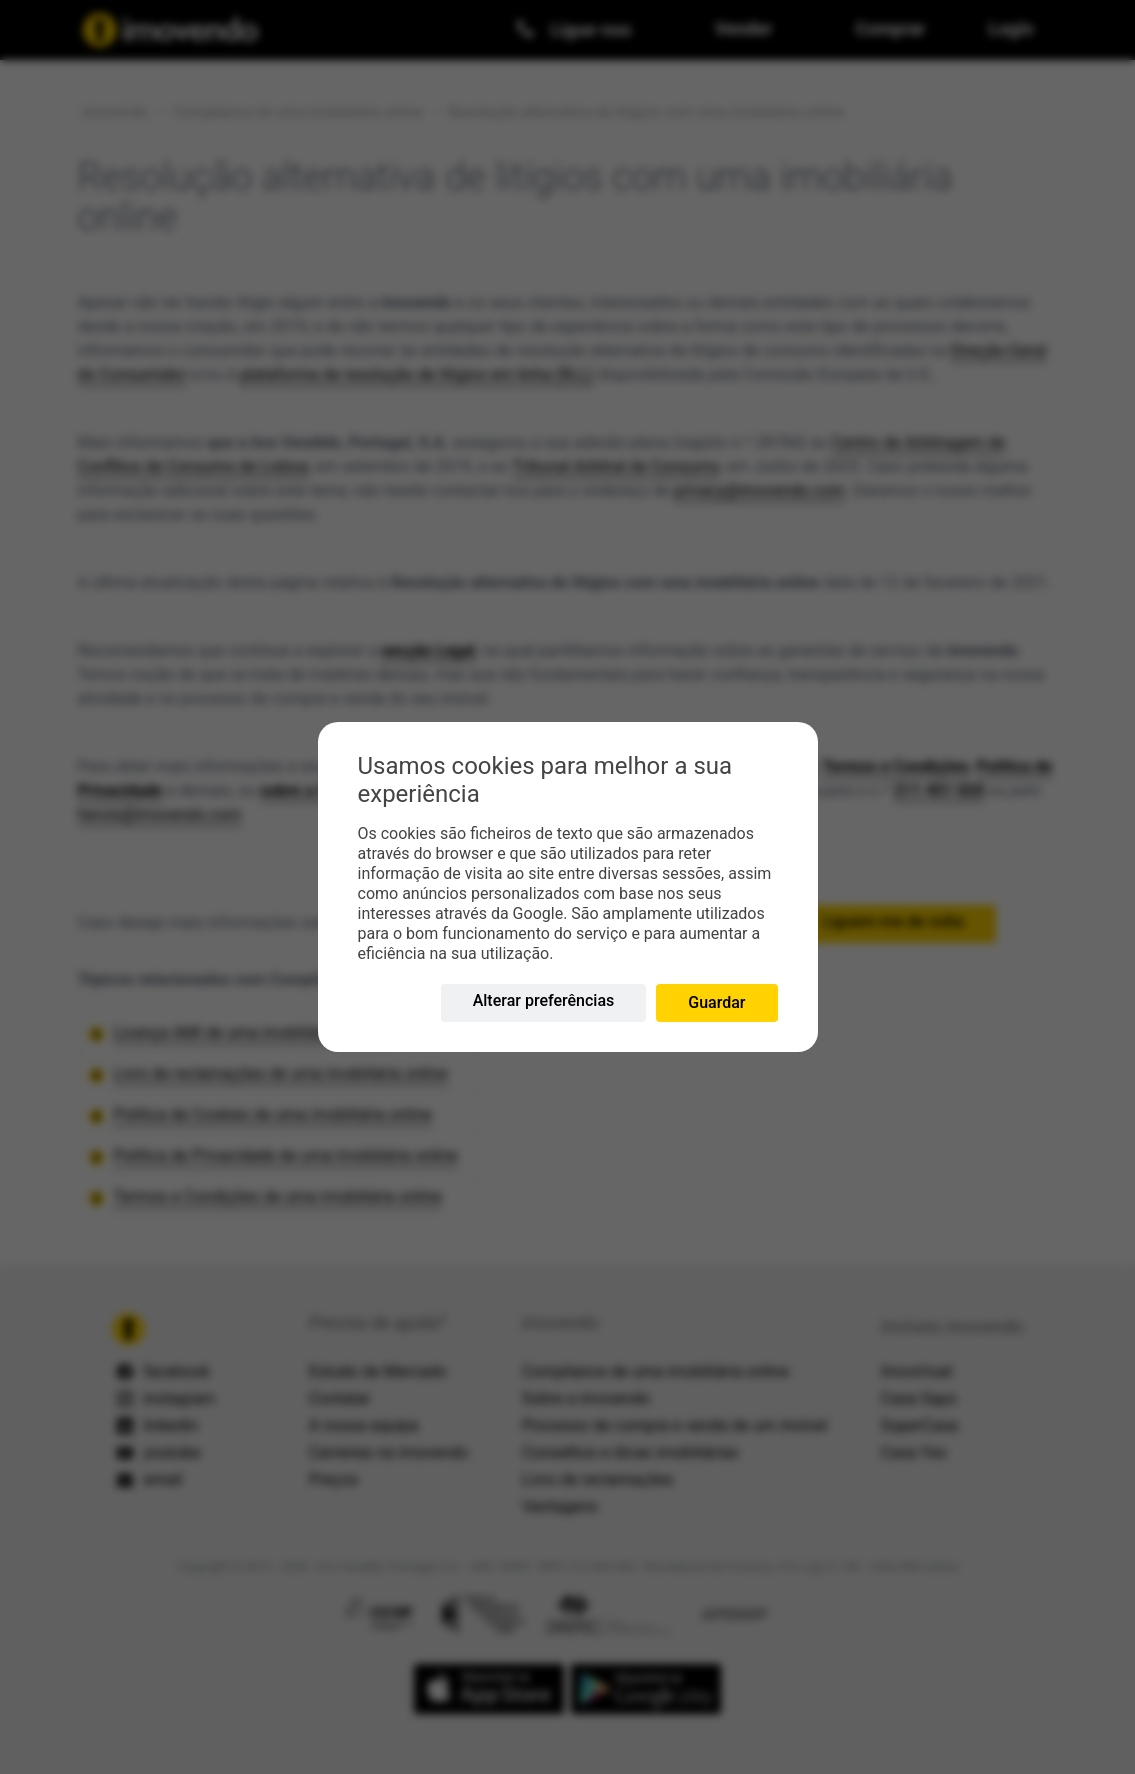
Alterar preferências (544, 1000)
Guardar (716, 1002)
